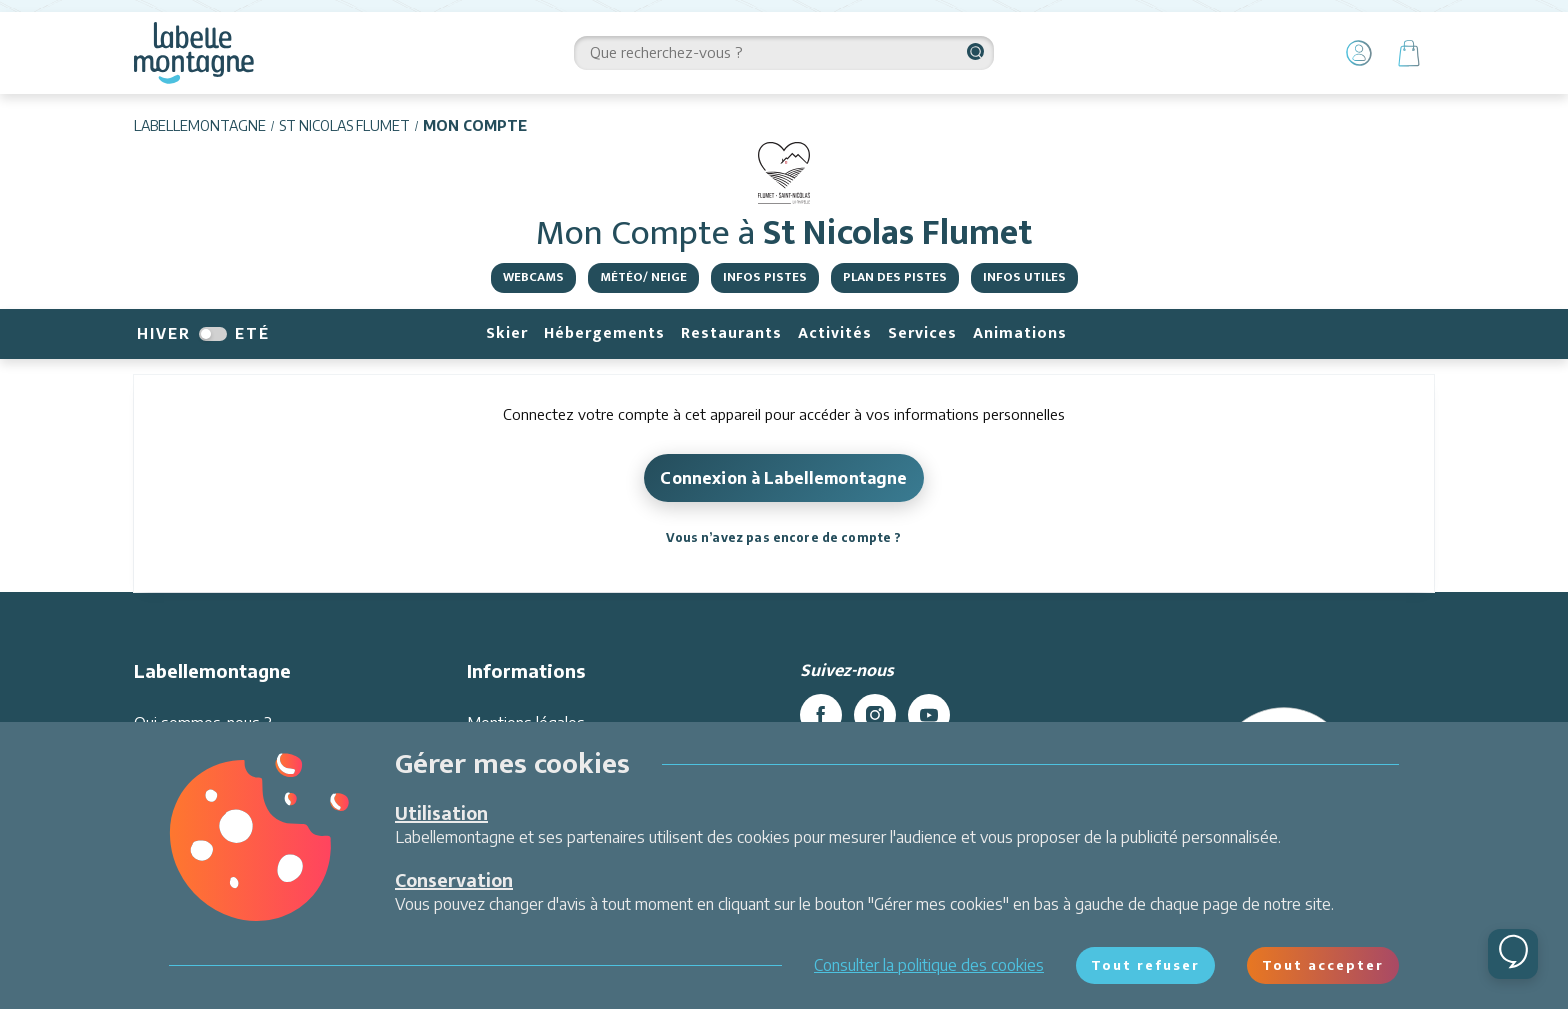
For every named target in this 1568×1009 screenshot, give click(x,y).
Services (922, 333)
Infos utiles (1024, 277)
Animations (1020, 333)
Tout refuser (1145, 965)
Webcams (533, 277)
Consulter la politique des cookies (929, 965)
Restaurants (731, 333)
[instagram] (875, 715)
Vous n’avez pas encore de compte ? (783, 537)
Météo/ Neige (643, 277)
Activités (835, 333)
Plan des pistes (895, 277)
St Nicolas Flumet (344, 125)
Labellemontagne (200, 125)
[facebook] (821, 715)
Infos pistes (765, 277)
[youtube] (929, 715)
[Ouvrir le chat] (1513, 954)
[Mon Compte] (1359, 53)
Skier (507, 333)
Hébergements (604, 333)
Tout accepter (1323, 965)
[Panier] (1409, 53)
